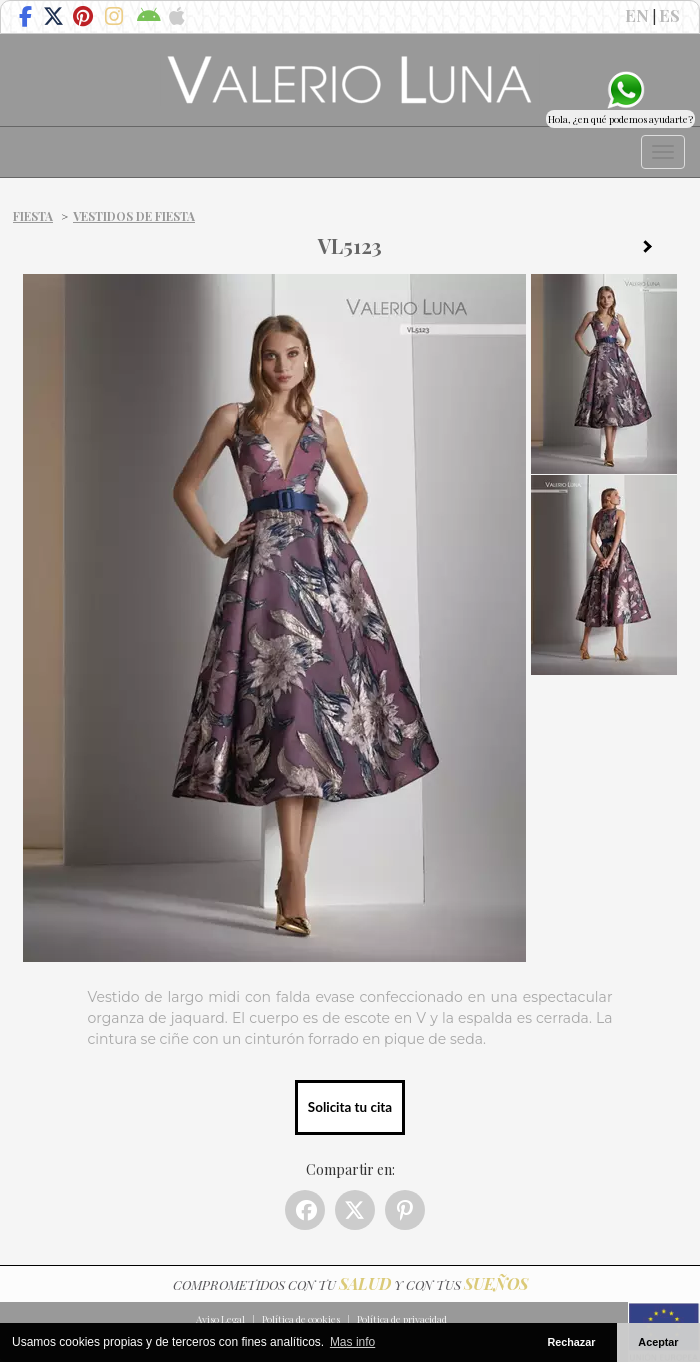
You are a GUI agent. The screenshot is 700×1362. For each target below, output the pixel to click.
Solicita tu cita (350, 1107)
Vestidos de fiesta (134, 216)
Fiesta (33, 216)
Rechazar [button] (571, 1342)
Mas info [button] (352, 1342)
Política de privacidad (402, 1319)
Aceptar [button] (658, 1342)
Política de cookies (301, 1319)
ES (669, 15)
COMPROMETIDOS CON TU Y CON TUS (350, 1284)
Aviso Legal (220, 1319)
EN (637, 15)
